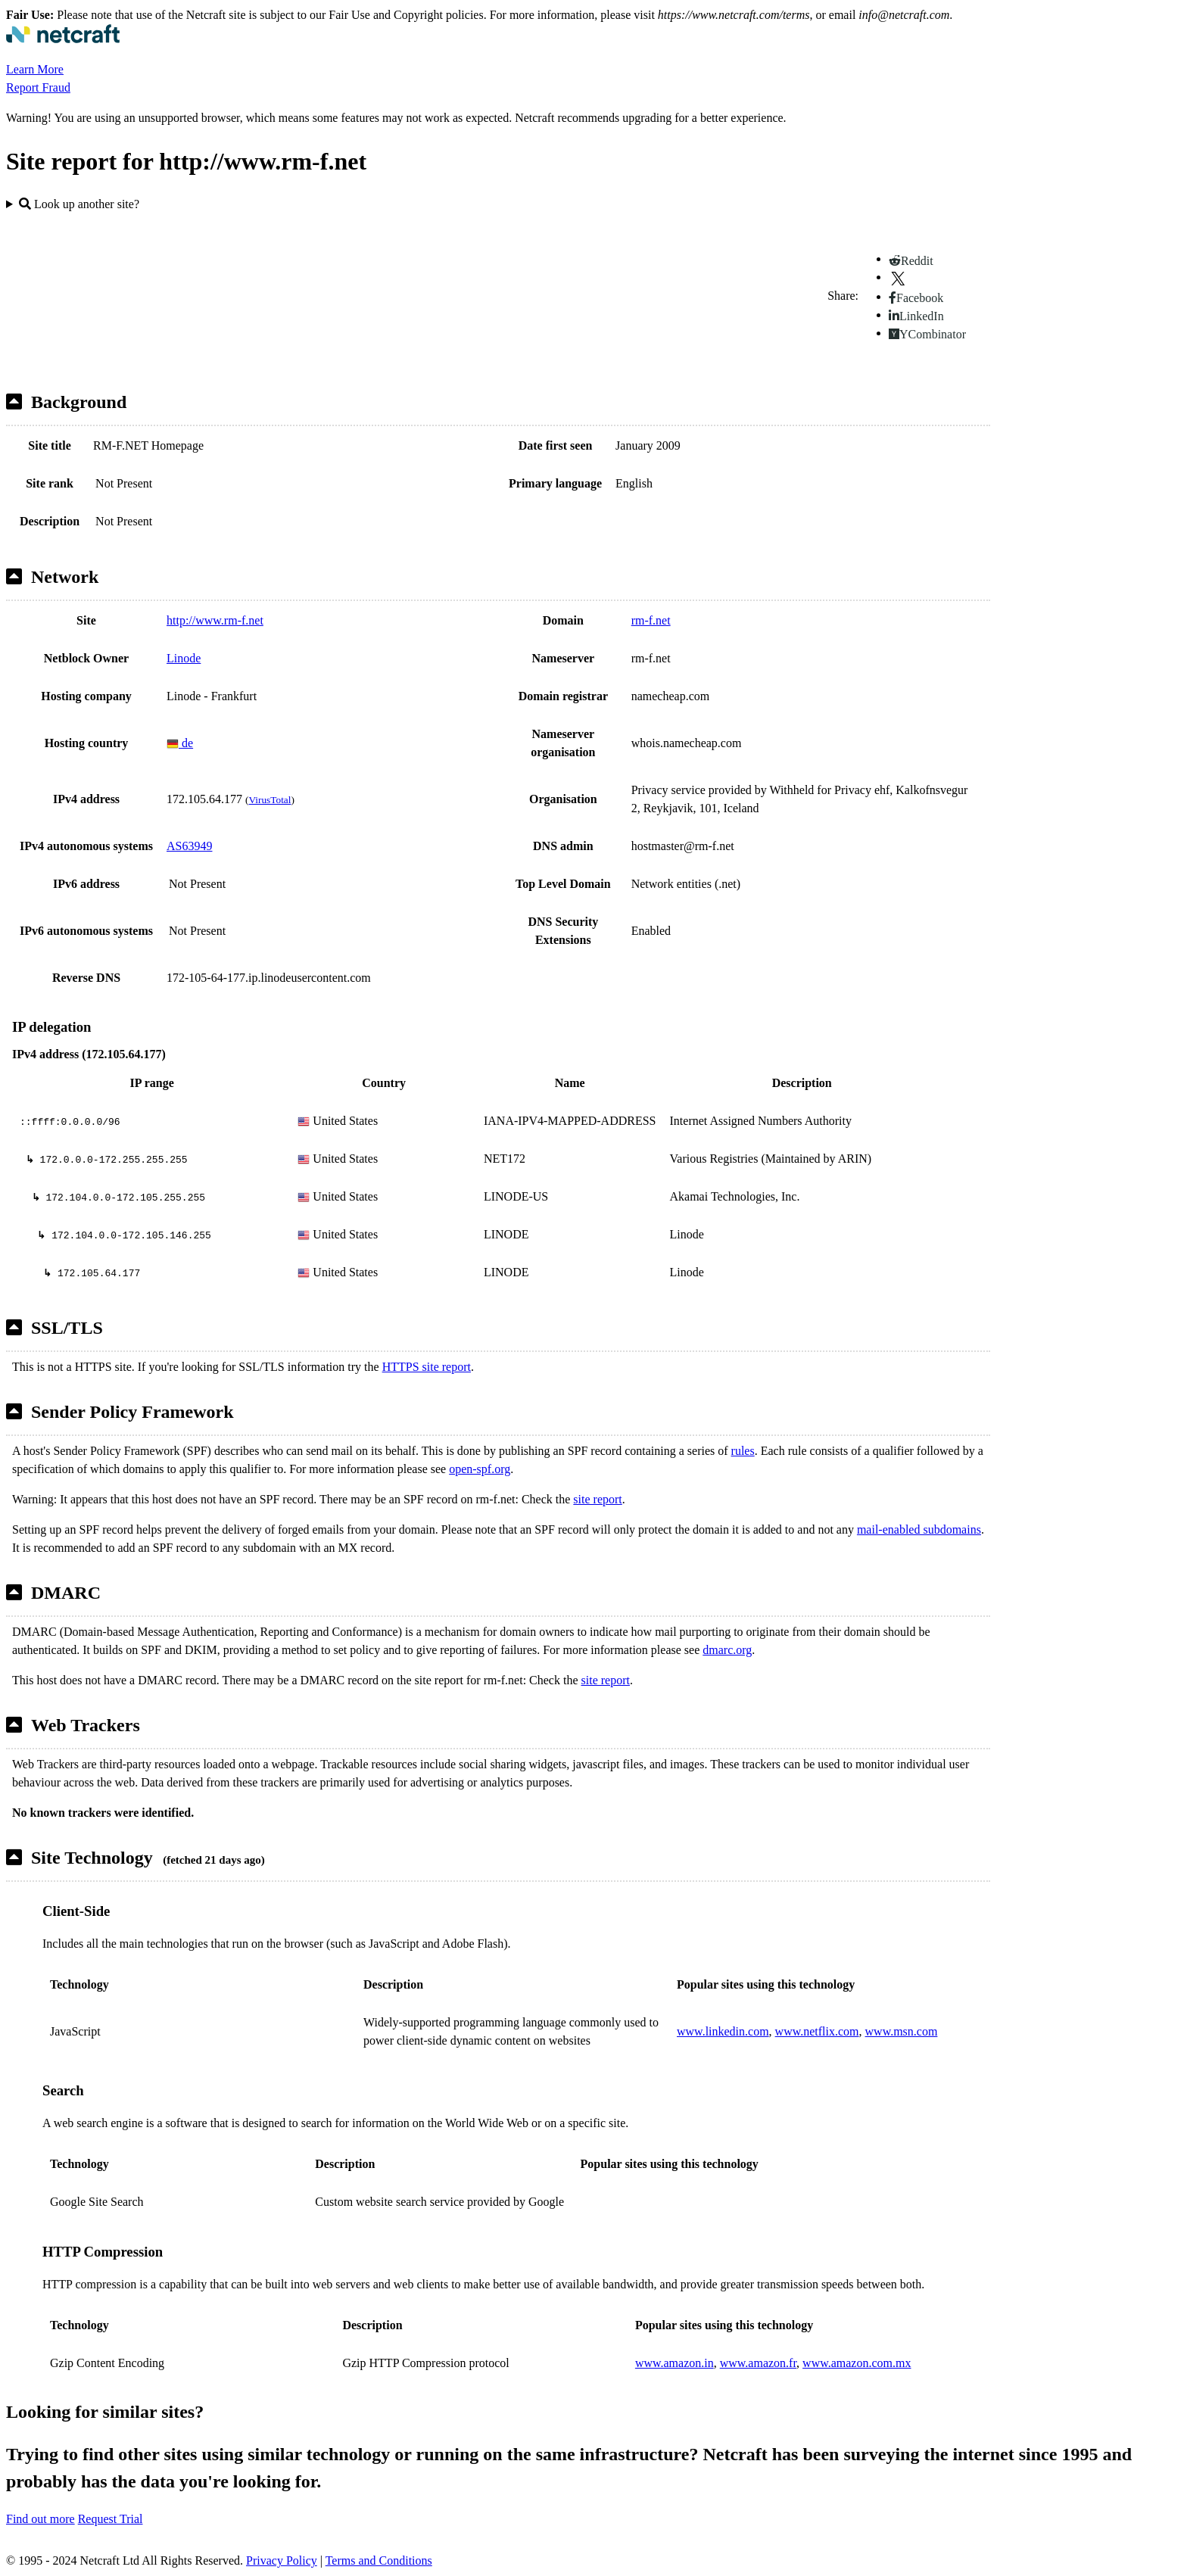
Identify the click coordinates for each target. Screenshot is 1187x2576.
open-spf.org (479, 1468)
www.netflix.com (817, 2031)
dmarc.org (727, 1649)
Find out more (40, 2518)
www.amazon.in (674, 2362)
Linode (184, 658)
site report (597, 1499)
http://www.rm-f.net (215, 620)
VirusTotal (269, 799)
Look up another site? (79, 204)
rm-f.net (651, 620)
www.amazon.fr (758, 2362)
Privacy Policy (281, 2560)
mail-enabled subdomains (919, 1529)
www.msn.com (901, 2031)
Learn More (35, 69)
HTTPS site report (426, 1366)
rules (743, 1450)
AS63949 (189, 845)
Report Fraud (38, 87)
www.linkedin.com (723, 2031)
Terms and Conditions (379, 2560)
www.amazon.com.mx (856, 2362)
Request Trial (110, 2518)
